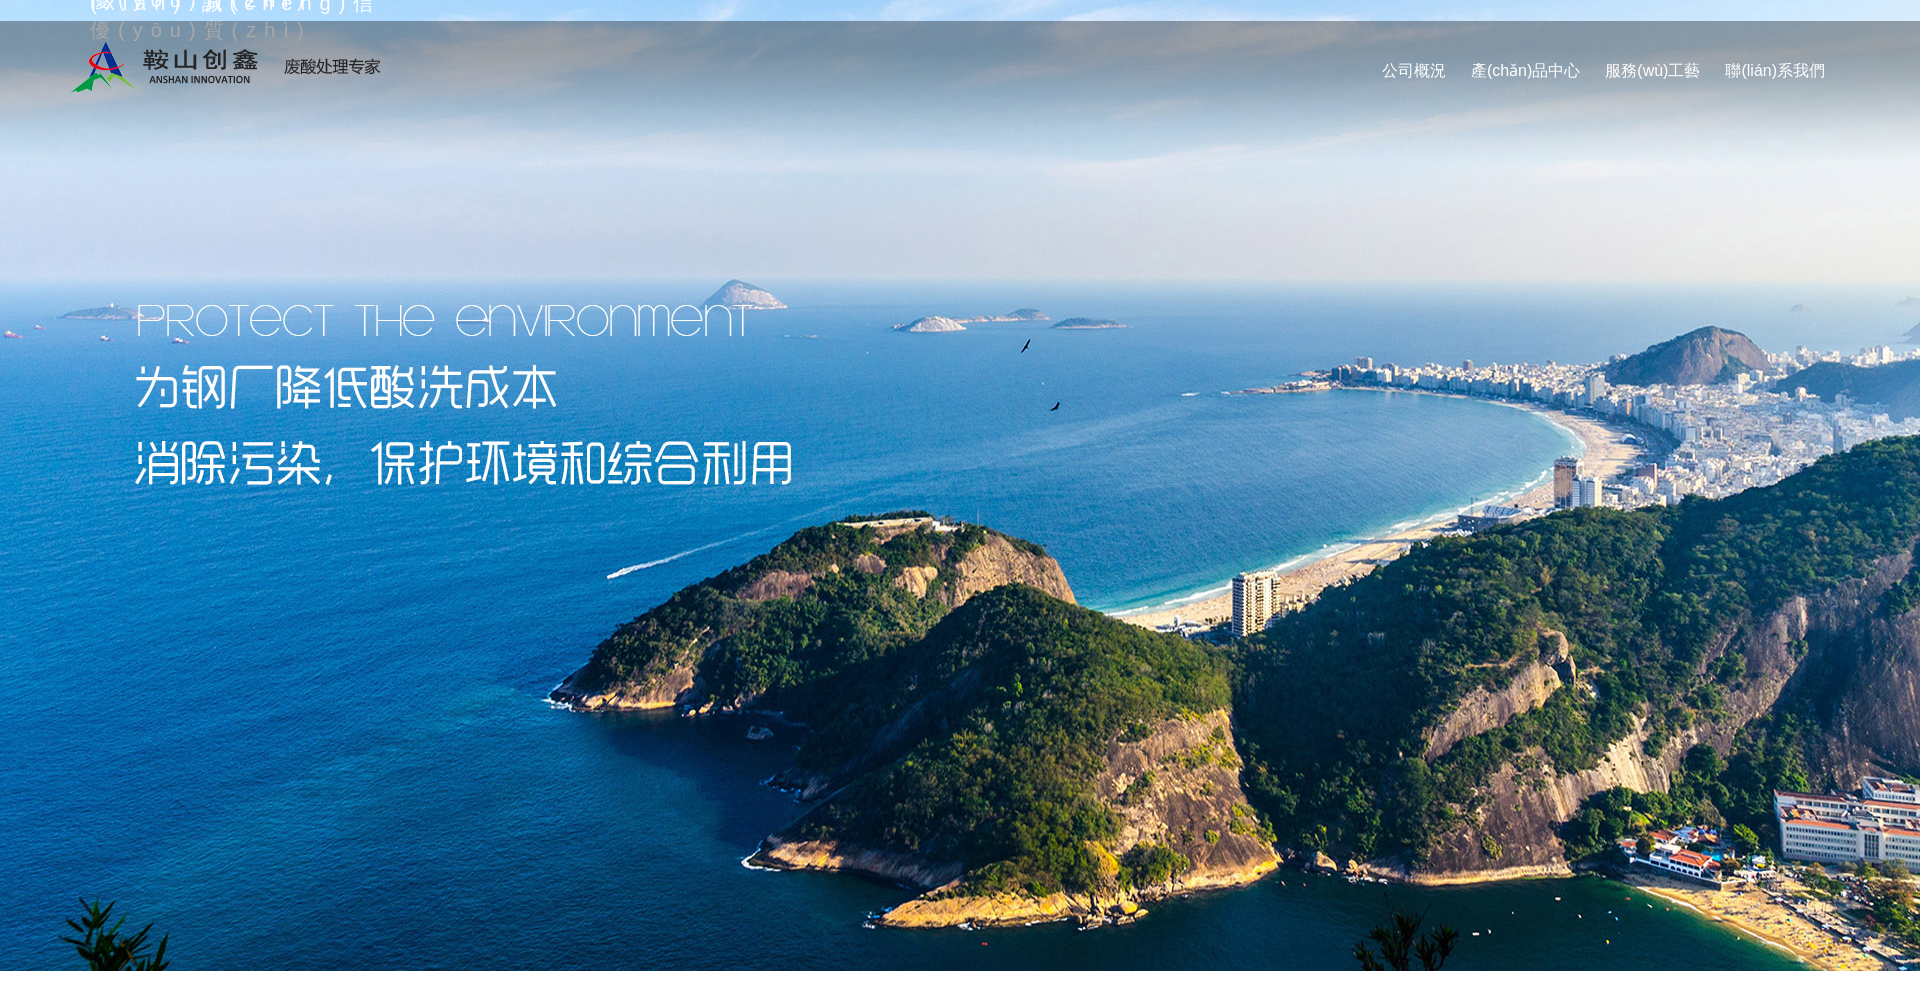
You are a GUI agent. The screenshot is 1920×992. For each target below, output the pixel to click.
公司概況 (1414, 70)
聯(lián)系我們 (1775, 70)
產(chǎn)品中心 (1525, 70)
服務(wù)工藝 (1652, 70)
